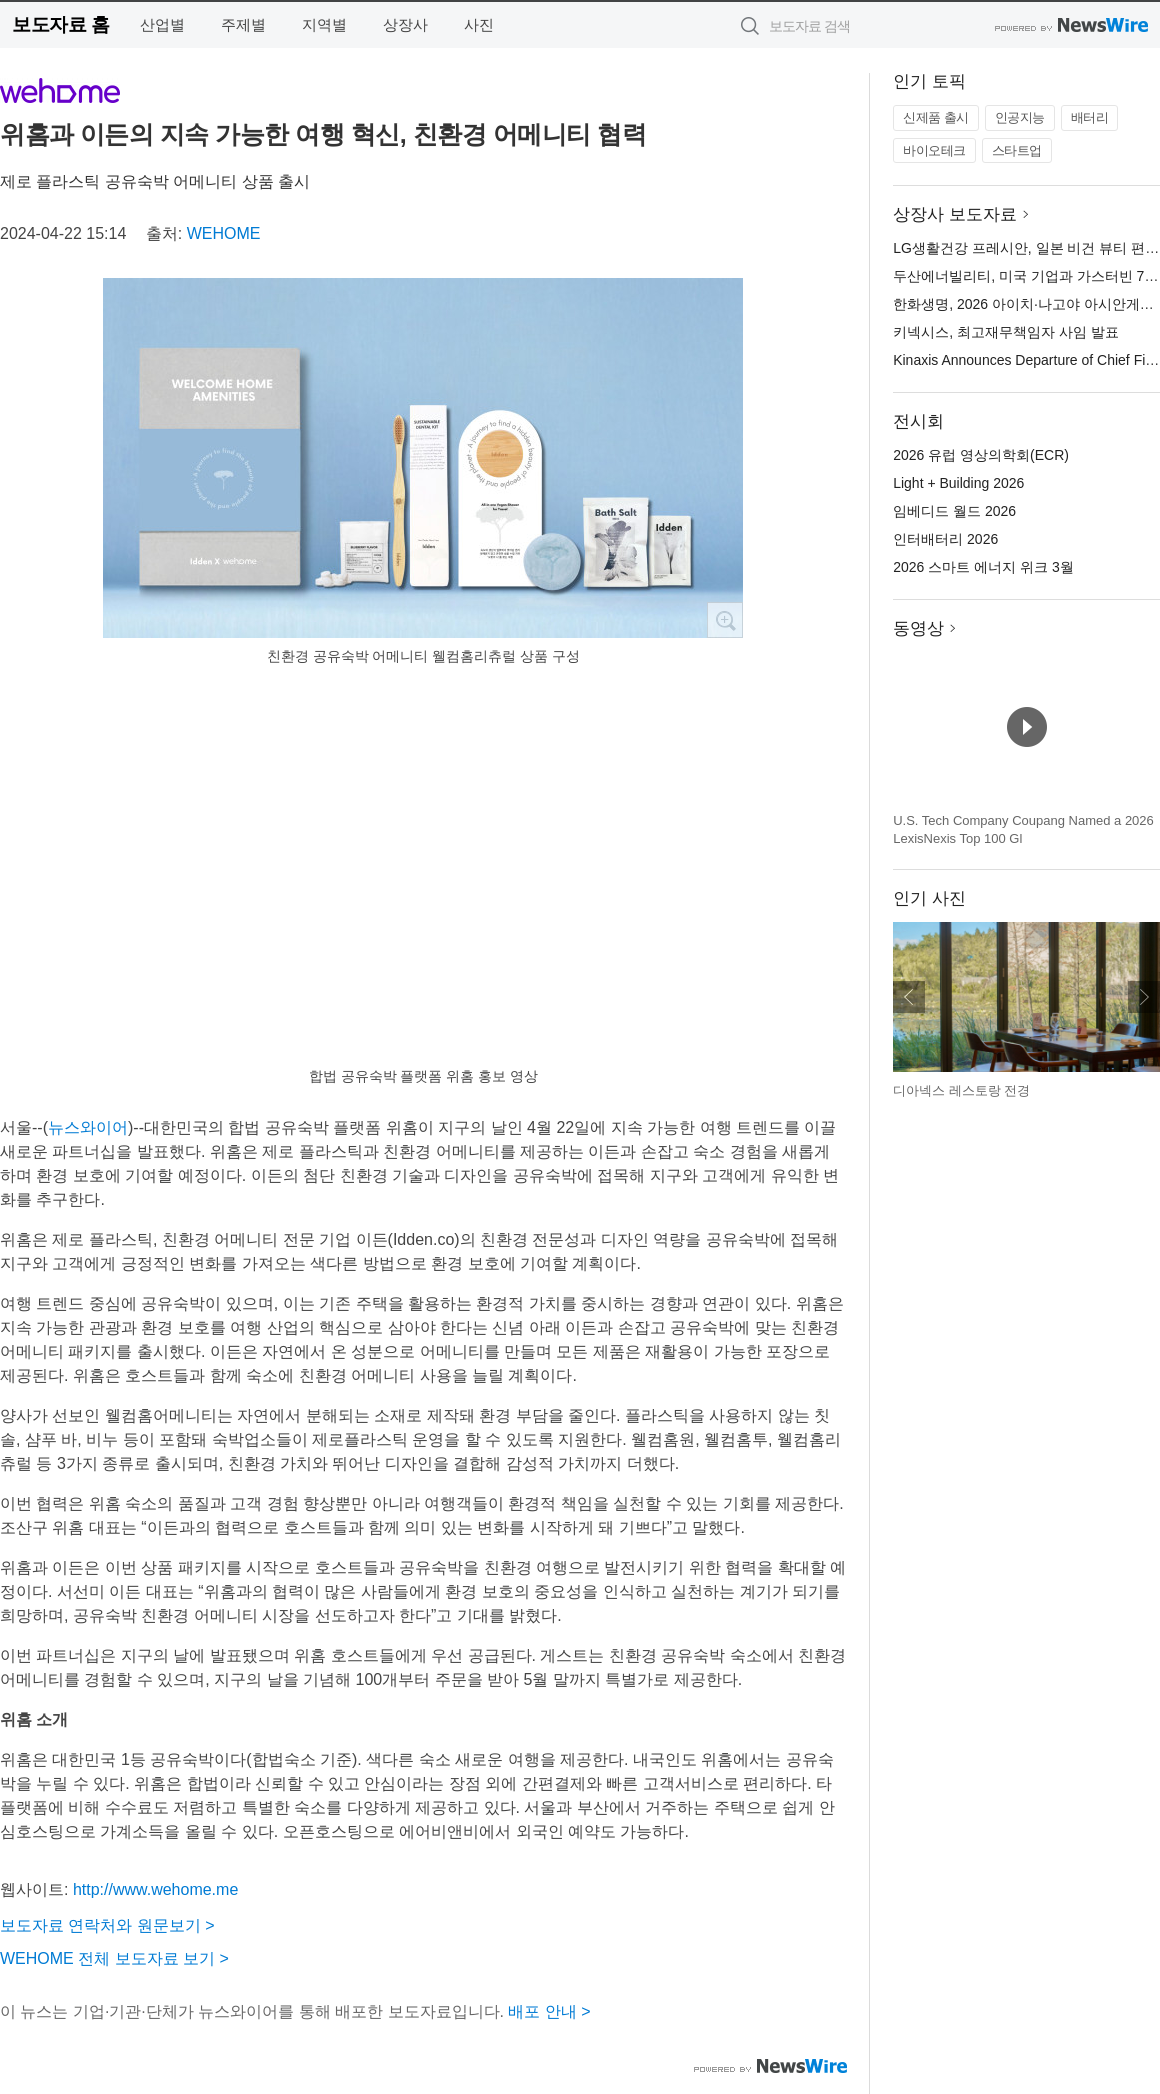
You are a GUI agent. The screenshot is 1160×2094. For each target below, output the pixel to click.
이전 (909, 997)
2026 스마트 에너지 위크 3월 (983, 567)
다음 (1144, 997)
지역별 (324, 24)
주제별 (243, 24)
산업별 (162, 24)
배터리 (1090, 117)
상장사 (405, 24)
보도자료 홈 (60, 24)
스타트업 (1017, 150)
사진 (479, 24)
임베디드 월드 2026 (954, 511)
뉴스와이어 (88, 1127)
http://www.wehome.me (155, 1889)
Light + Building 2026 (958, 483)
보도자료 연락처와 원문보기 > (107, 1925)
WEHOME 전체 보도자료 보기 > (114, 1958)
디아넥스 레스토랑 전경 (961, 1090)
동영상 (918, 628)
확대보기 (725, 620)
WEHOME (224, 233)
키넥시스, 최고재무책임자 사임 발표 (1006, 332)
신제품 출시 (936, 117)
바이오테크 (934, 150)
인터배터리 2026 (945, 539)
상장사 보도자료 (955, 214)
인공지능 (1020, 117)
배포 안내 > (549, 2011)
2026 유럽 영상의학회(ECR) (981, 455)
